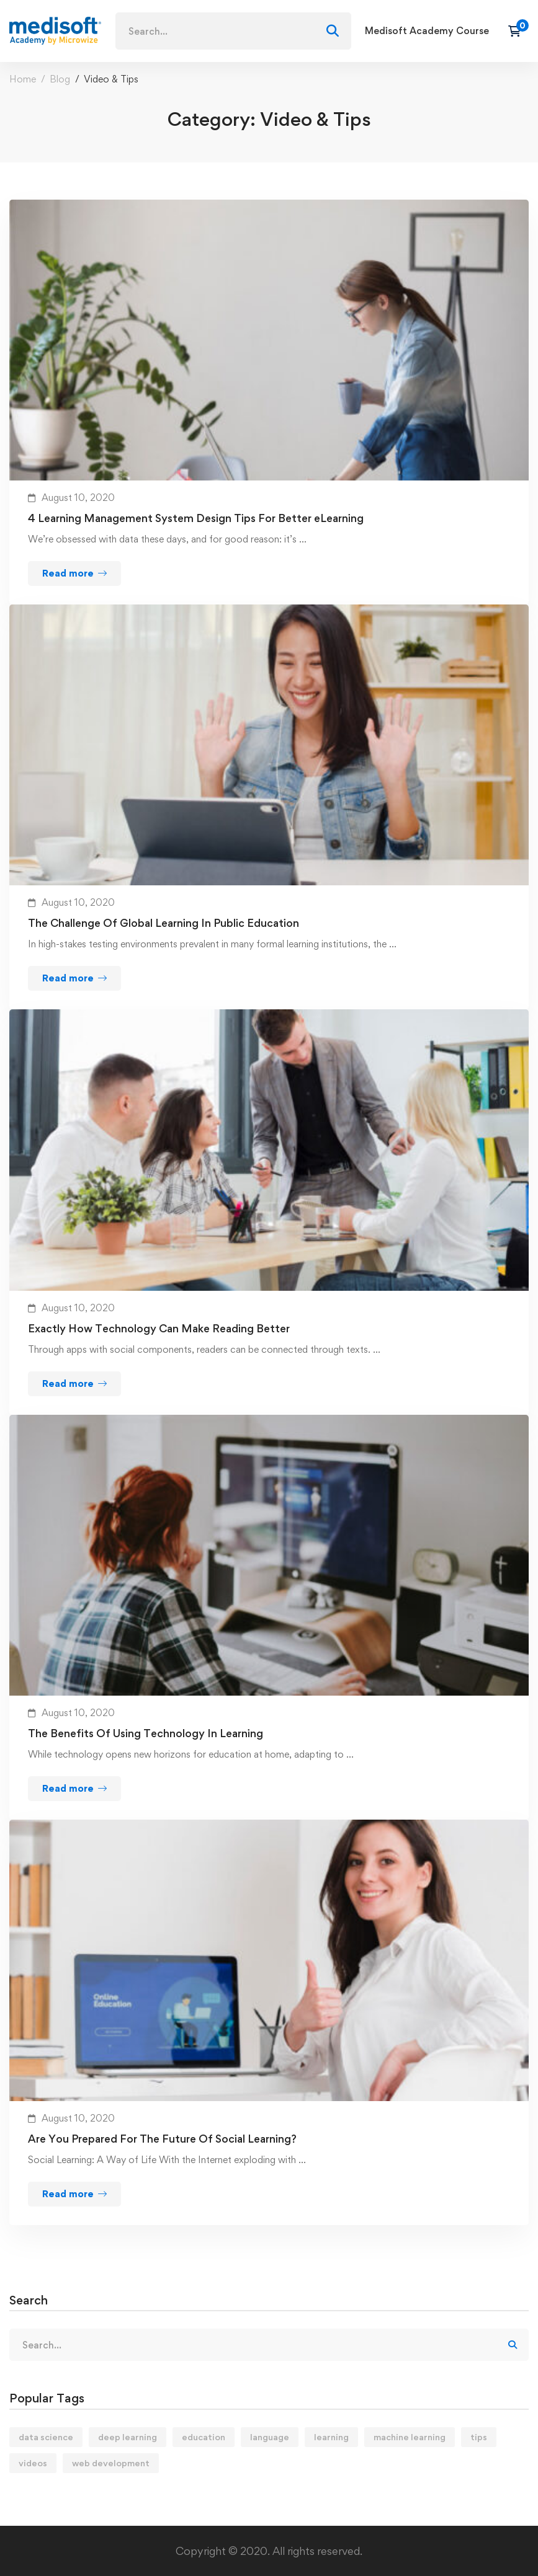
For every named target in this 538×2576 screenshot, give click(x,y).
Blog (60, 79)
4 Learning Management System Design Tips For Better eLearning (196, 517)
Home (22, 79)
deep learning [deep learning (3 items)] (127, 2437)
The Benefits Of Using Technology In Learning (145, 1733)
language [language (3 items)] (269, 2437)
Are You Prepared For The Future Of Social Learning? (162, 2138)
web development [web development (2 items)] (111, 2463)
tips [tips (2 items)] (478, 2437)
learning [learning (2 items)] (331, 2437)
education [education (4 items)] (203, 2437)
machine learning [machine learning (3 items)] (410, 2437)
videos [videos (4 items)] (33, 2463)
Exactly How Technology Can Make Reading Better (159, 1328)
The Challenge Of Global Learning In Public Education (163, 922)
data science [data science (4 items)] (46, 2437)
